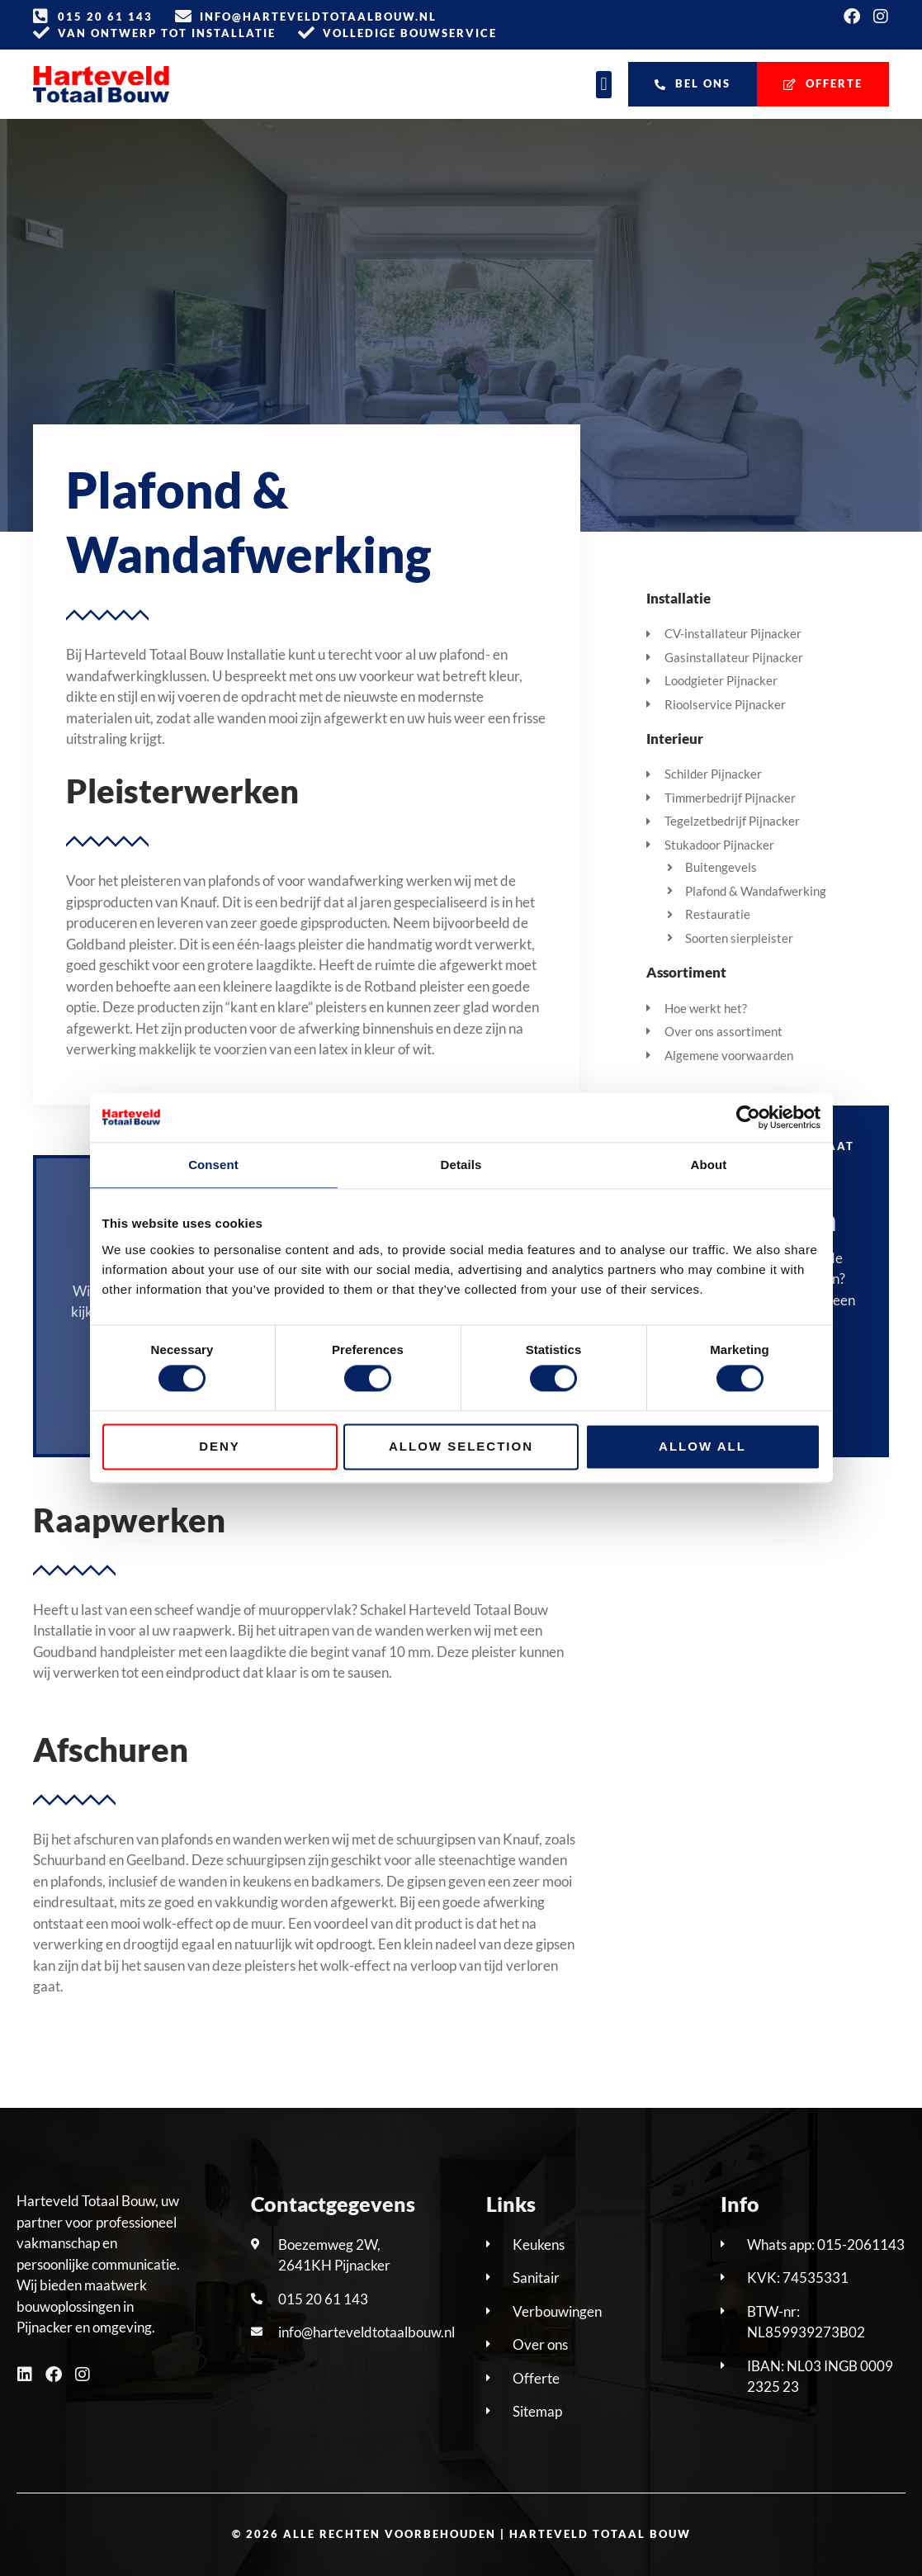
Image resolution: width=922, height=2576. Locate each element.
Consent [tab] (213, 1165)
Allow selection (461, 1446)
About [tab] (709, 1165)
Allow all (702, 1446)
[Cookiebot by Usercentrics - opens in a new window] (748, 1117)
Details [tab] (461, 1165)
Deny (219, 1446)
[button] (604, 84)
